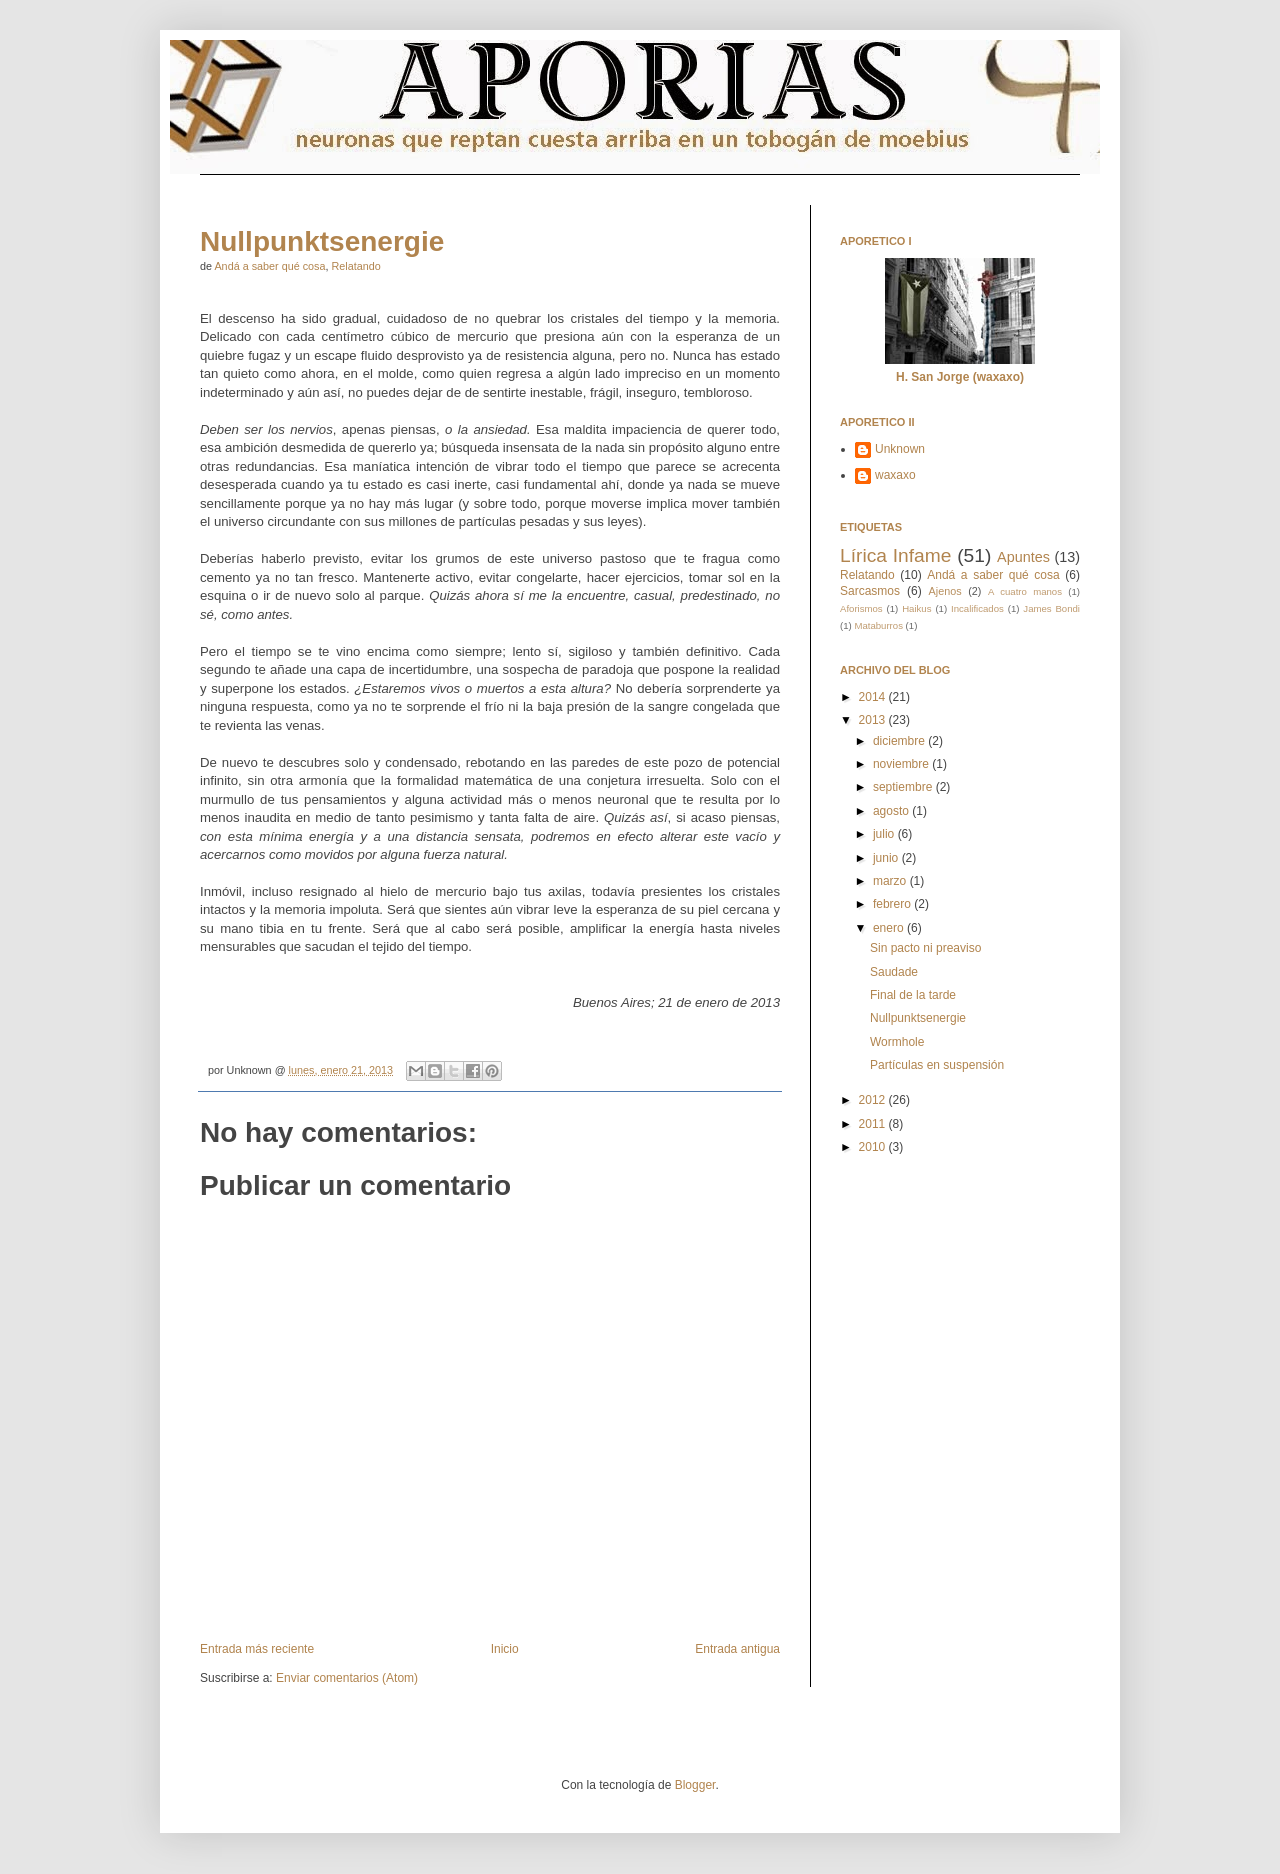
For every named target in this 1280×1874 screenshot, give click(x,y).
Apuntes (1023, 557)
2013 (874, 720)
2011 (874, 1124)
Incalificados (977, 608)
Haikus (916, 608)
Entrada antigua (737, 1649)
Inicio (505, 1649)
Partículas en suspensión (937, 1065)
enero (890, 928)
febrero (893, 904)
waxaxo (895, 475)
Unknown (900, 449)
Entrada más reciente (257, 1649)
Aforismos (861, 608)
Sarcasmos (870, 591)
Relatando (355, 266)
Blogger (695, 1785)
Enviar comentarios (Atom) (347, 1678)
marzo (891, 881)
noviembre (902, 764)
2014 (874, 697)
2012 (874, 1100)
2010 (874, 1147)
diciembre (900, 741)
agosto (892, 811)
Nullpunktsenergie (322, 241)
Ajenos (945, 591)
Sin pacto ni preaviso (925, 948)
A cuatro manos (1025, 591)
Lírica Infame (895, 555)
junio (887, 858)
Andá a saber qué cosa (269, 266)
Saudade (894, 972)
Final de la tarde (913, 995)
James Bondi (1051, 608)
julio (885, 834)
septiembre (904, 787)
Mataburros (878, 625)
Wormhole (897, 1042)
